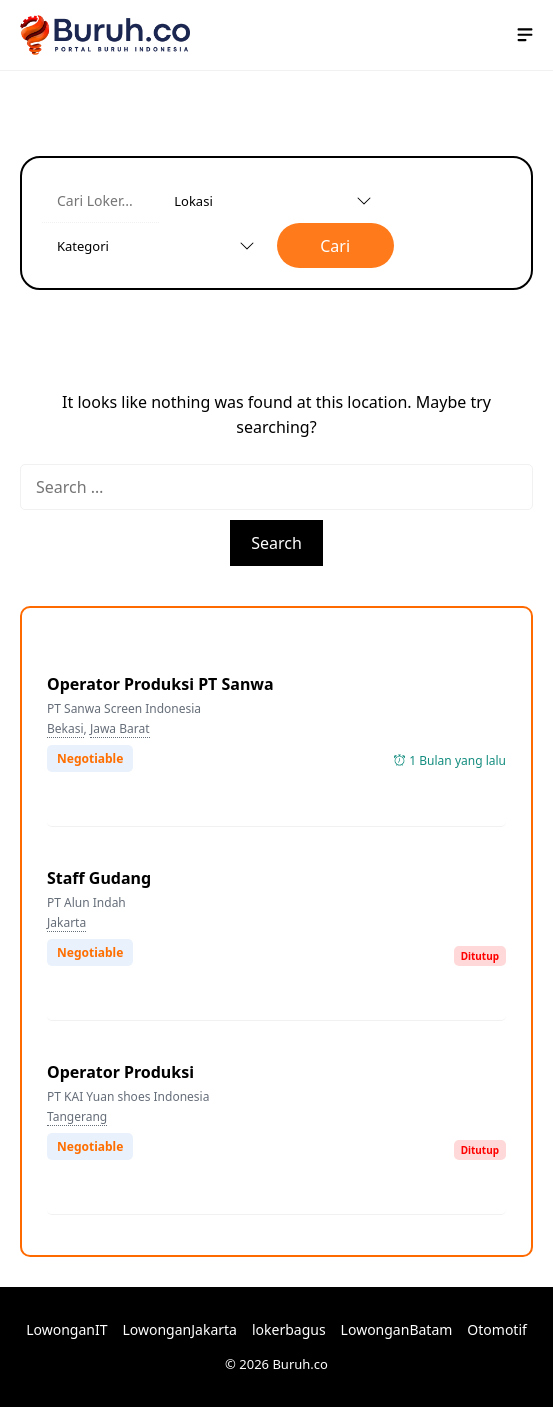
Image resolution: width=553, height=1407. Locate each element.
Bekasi (65, 728)
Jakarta (66, 922)
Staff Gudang (99, 878)
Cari (335, 246)
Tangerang (77, 1116)
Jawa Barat (120, 728)
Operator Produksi (120, 1072)
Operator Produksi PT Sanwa (160, 684)
